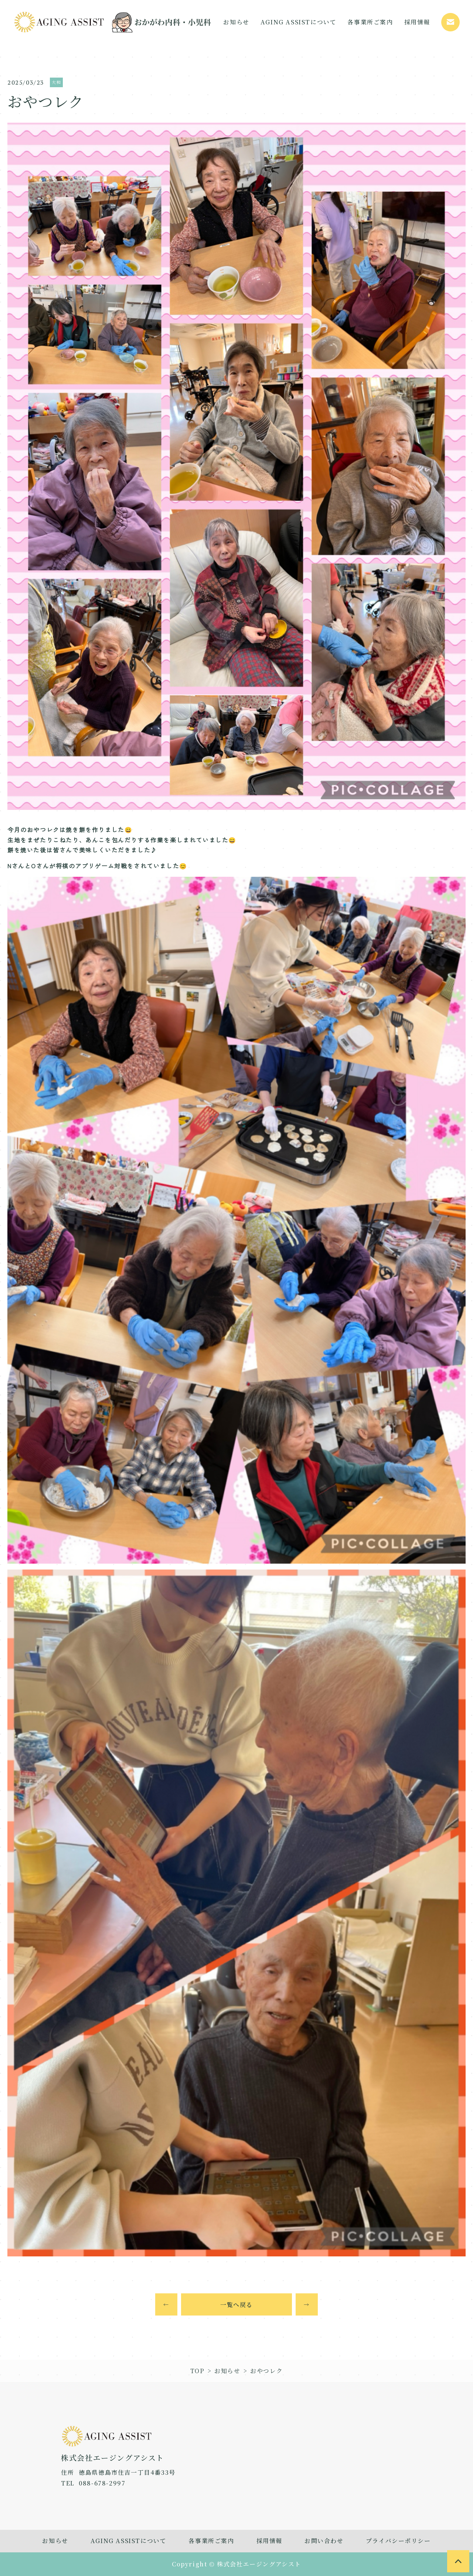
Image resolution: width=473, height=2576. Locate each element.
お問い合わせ (324, 2540)
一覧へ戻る (236, 2304)
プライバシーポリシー (398, 2540)
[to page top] (458, 2561)
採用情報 (269, 2540)
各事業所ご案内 (211, 2540)
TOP (197, 2371)
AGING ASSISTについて (129, 2540)
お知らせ (227, 2371)
